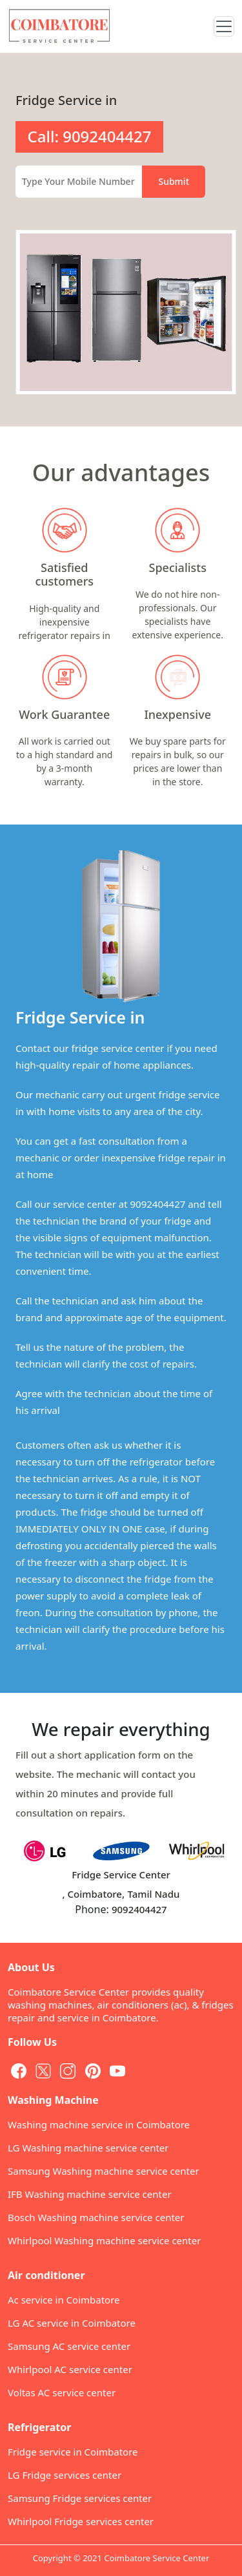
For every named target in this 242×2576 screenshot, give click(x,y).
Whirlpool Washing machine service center (104, 2240)
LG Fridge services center (64, 2474)
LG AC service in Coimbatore (72, 2322)
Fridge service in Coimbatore (73, 2451)
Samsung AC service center (69, 2346)
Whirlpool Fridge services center (81, 2521)
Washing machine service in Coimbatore (99, 2124)
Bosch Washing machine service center (96, 2217)
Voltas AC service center (62, 2392)
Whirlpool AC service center (70, 2369)
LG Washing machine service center (88, 2147)
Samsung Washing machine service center (103, 2170)
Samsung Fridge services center (80, 2498)
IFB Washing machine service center (90, 2194)
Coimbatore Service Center (156, 2558)
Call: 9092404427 (89, 136)
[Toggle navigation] (224, 26)
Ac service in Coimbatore (64, 2299)
